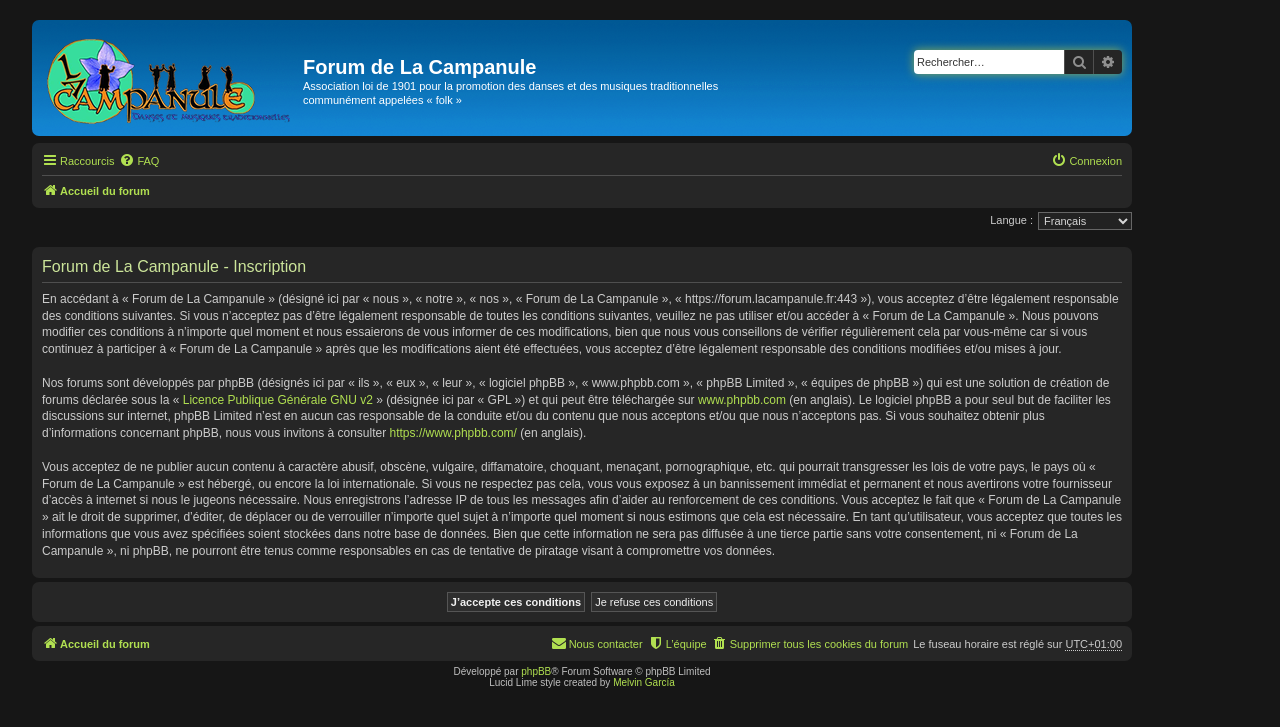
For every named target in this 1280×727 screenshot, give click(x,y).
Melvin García (644, 682)
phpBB (536, 671)
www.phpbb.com (742, 400)
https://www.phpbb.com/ (453, 433)
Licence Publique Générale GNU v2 (278, 400)
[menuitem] (139, 161)
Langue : (1011, 220)
